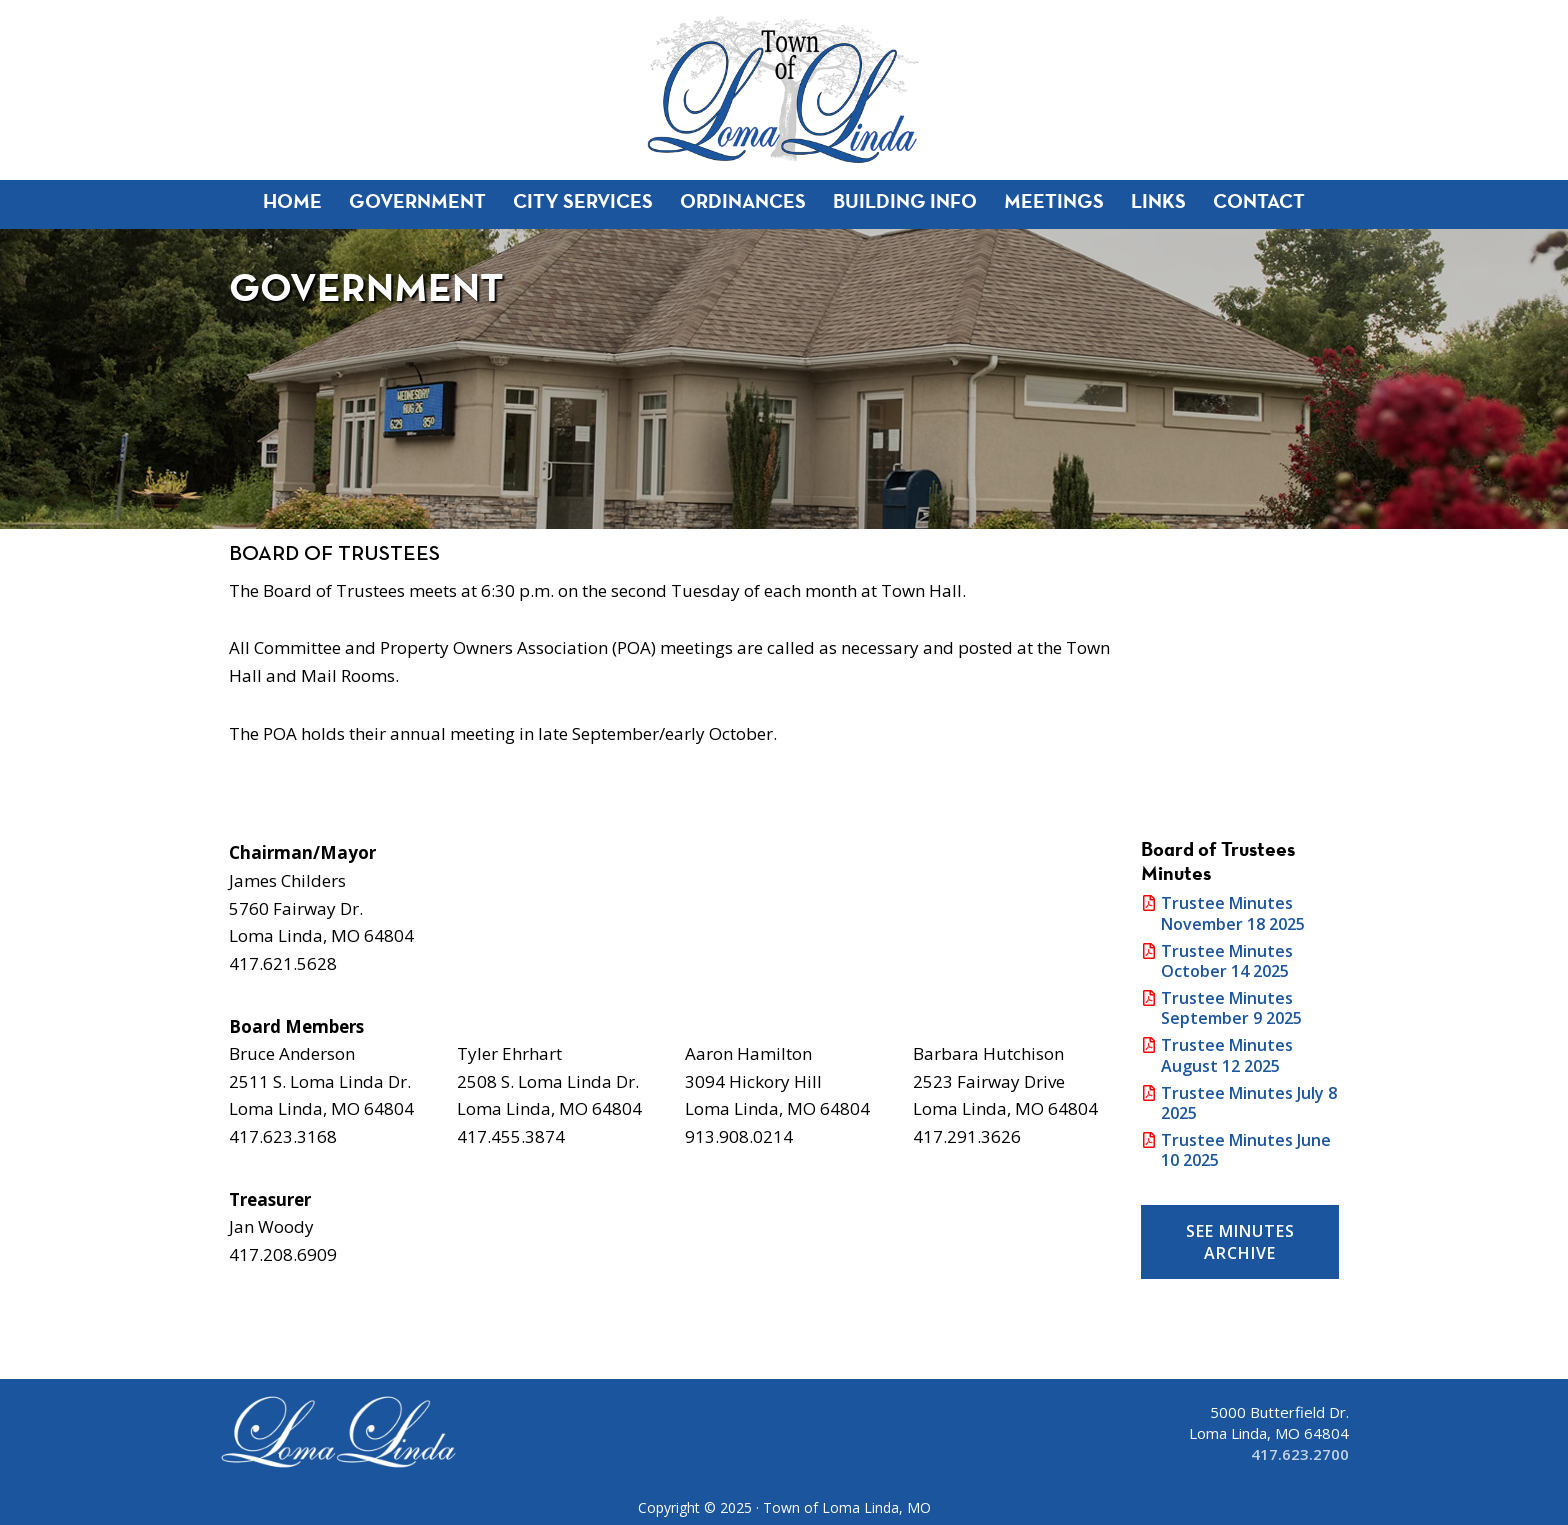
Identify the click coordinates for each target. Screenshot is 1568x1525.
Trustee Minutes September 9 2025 (1231, 1008)
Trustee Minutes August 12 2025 (1227, 1055)
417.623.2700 (1300, 1454)
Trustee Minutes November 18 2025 (1233, 913)
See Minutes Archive (1240, 1242)
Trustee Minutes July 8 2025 (1249, 1103)
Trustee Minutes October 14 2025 (1227, 961)
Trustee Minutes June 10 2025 (1246, 1150)
